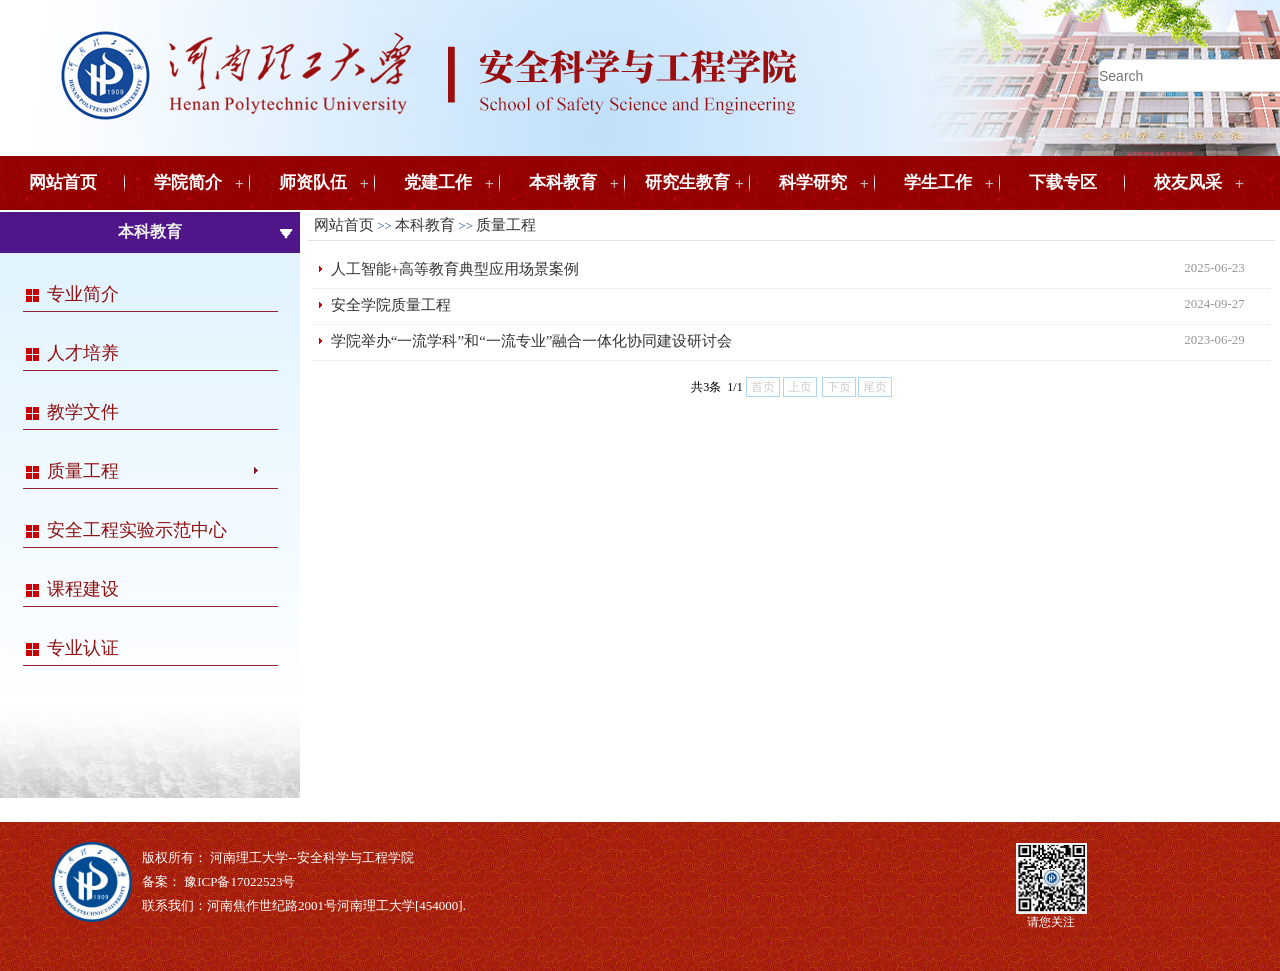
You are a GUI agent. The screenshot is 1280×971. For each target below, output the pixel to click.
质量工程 (83, 471)
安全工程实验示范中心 (137, 530)
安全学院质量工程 (391, 305)
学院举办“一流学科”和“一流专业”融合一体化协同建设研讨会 (532, 341)
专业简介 (83, 294)
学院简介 (188, 182)
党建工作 (438, 182)
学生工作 (938, 182)
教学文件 (83, 412)
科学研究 (813, 182)
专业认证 (83, 648)
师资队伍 (313, 182)
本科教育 (563, 182)
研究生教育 (687, 182)
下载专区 (1063, 182)
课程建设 (83, 589)
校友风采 (1188, 182)
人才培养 (83, 353)
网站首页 (63, 182)
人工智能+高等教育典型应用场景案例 (455, 269)
